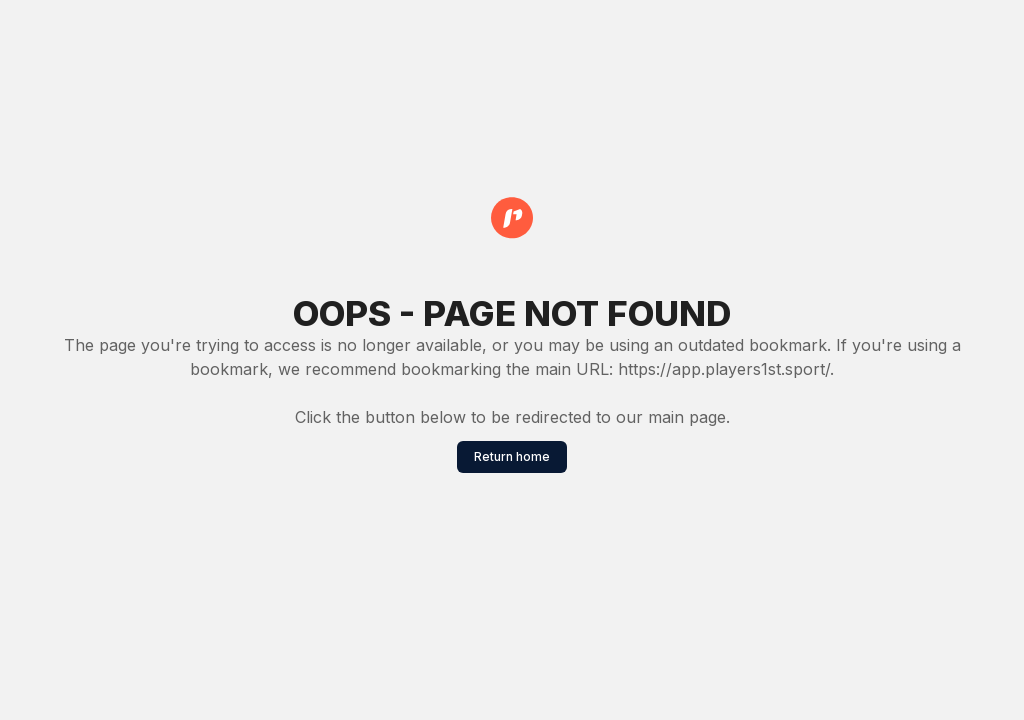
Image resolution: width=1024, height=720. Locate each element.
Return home (512, 456)
